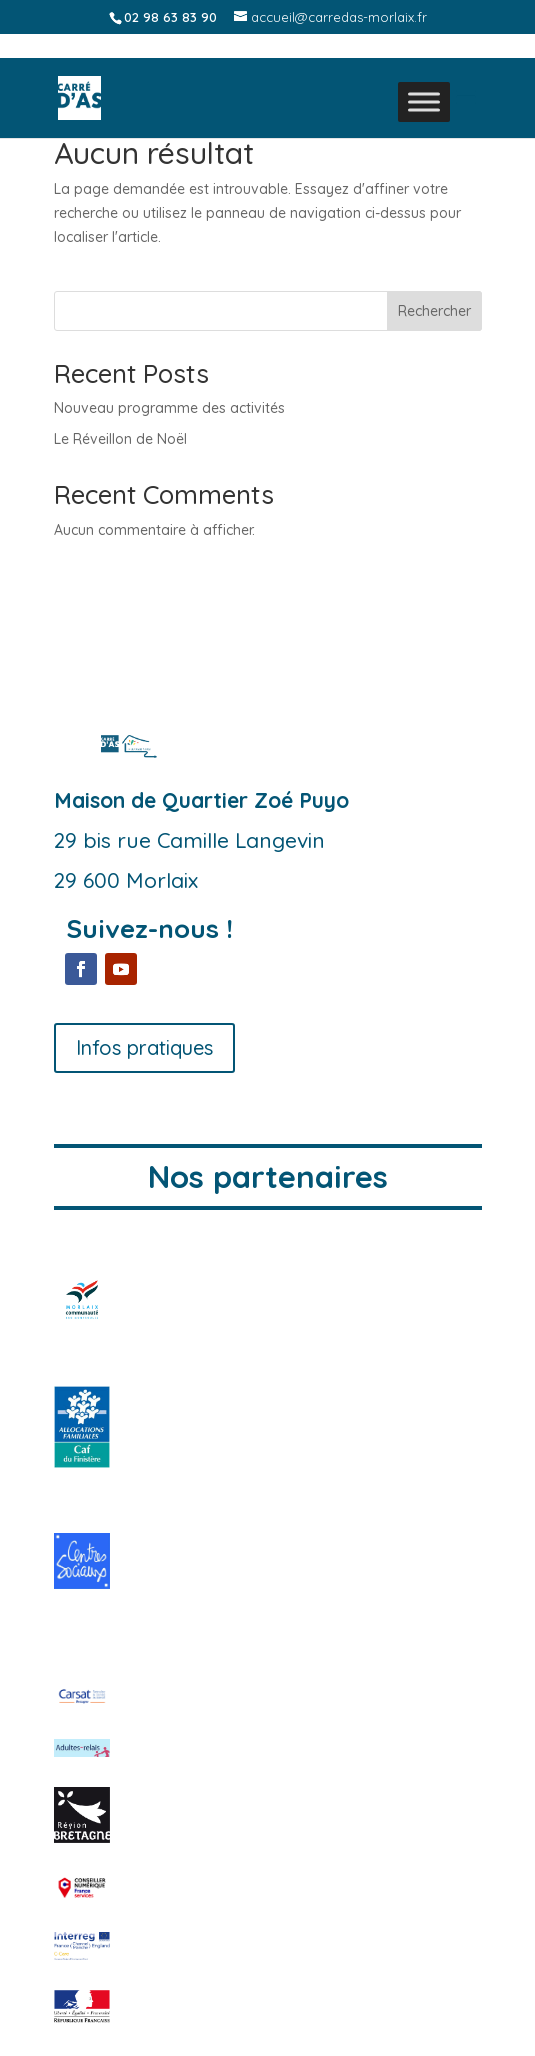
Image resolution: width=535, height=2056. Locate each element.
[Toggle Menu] (424, 101)
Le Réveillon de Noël (120, 439)
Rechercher (434, 311)
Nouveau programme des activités (169, 408)
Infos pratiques (144, 1047)
